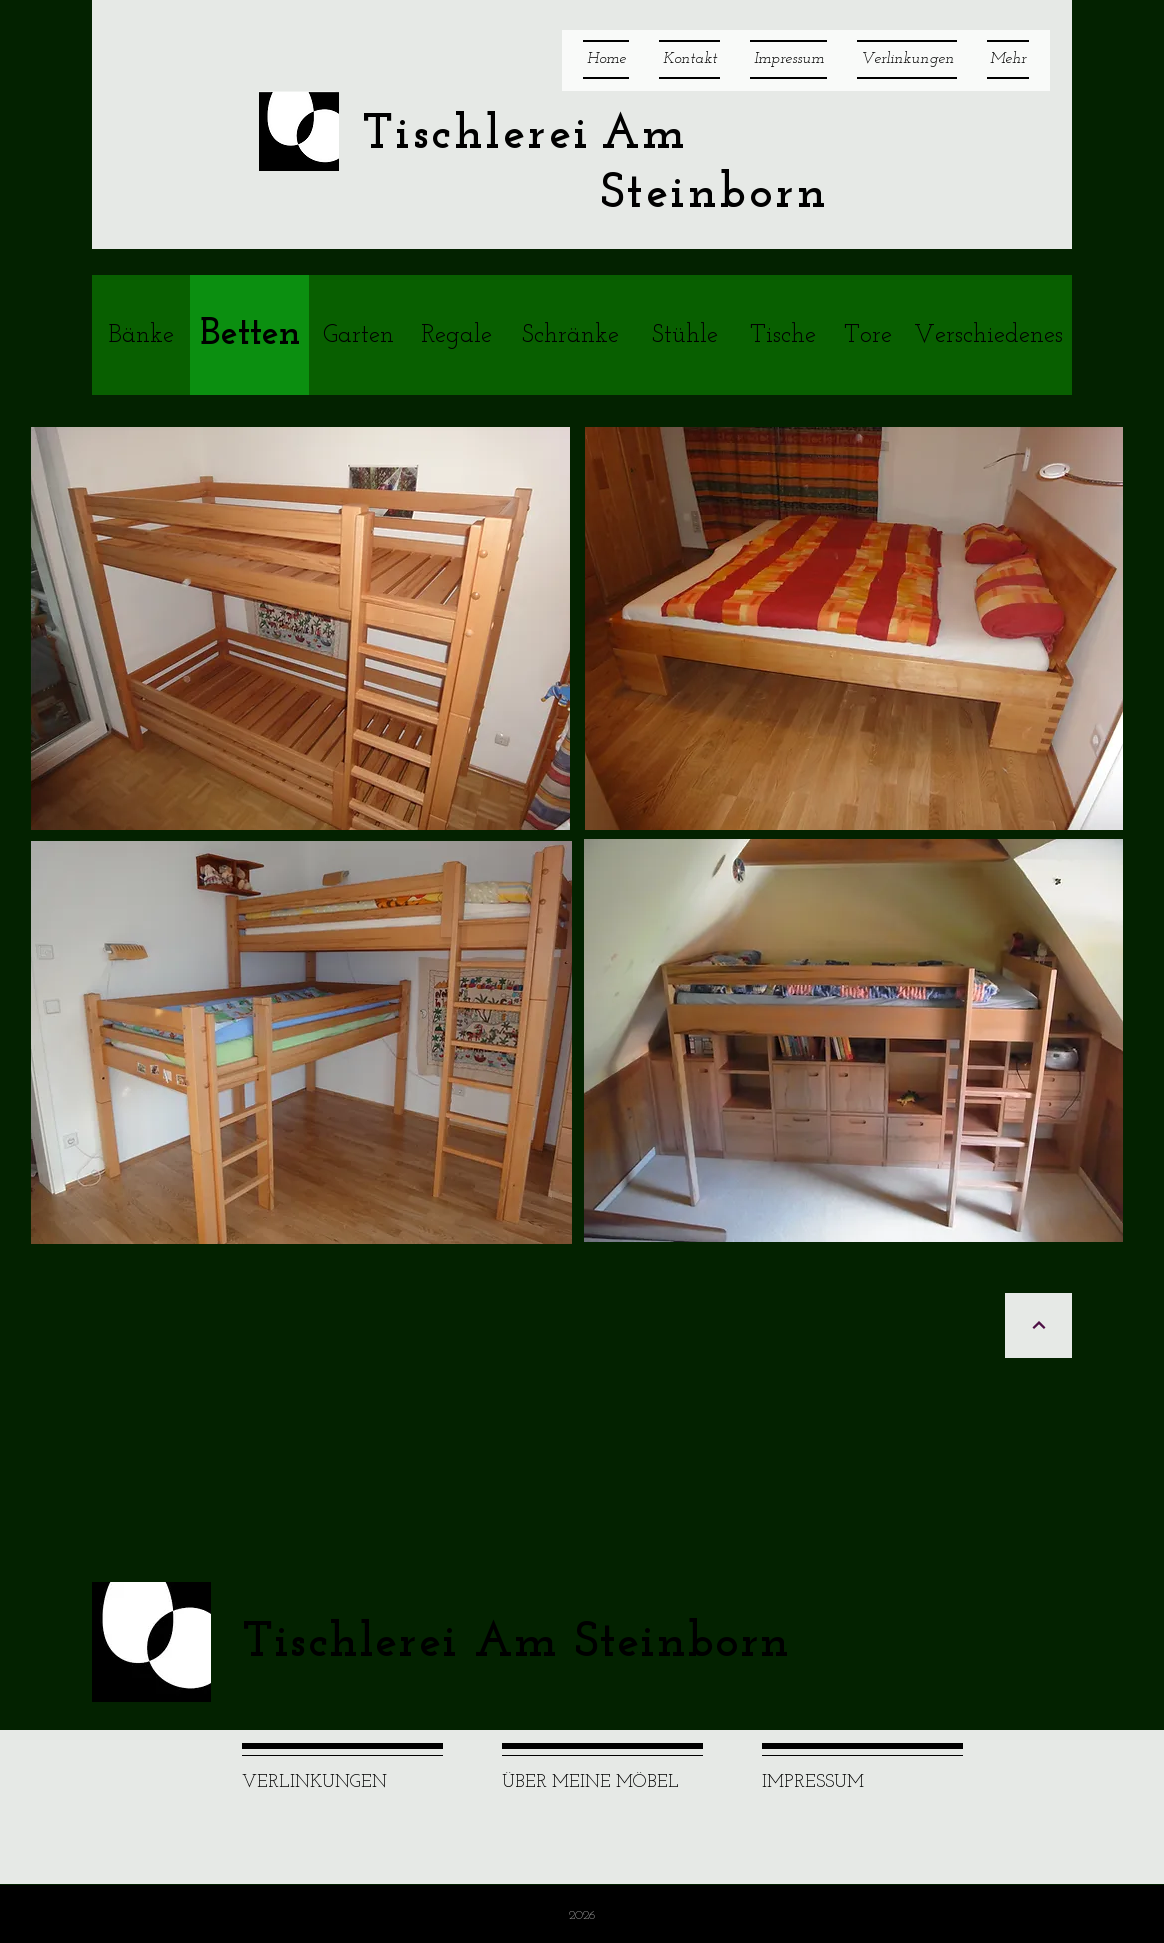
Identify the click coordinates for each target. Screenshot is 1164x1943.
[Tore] (868, 335)
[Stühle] (685, 335)
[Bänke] (141, 335)
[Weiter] (1038, 1325)
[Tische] (783, 335)
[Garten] (358, 335)
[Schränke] (570, 335)
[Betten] (249, 335)
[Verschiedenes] (988, 335)
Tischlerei (476, 135)
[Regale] (456, 335)
